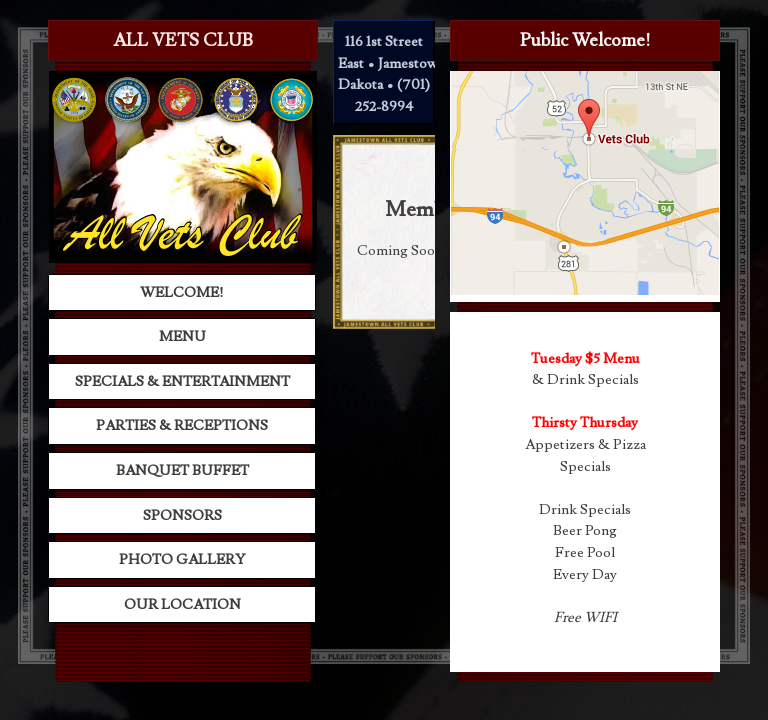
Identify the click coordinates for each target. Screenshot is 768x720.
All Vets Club (183, 40)
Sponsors (182, 515)
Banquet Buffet (182, 470)
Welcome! (182, 292)
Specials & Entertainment (182, 381)
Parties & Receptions (182, 425)
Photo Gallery (182, 559)
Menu (182, 336)
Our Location (182, 604)
